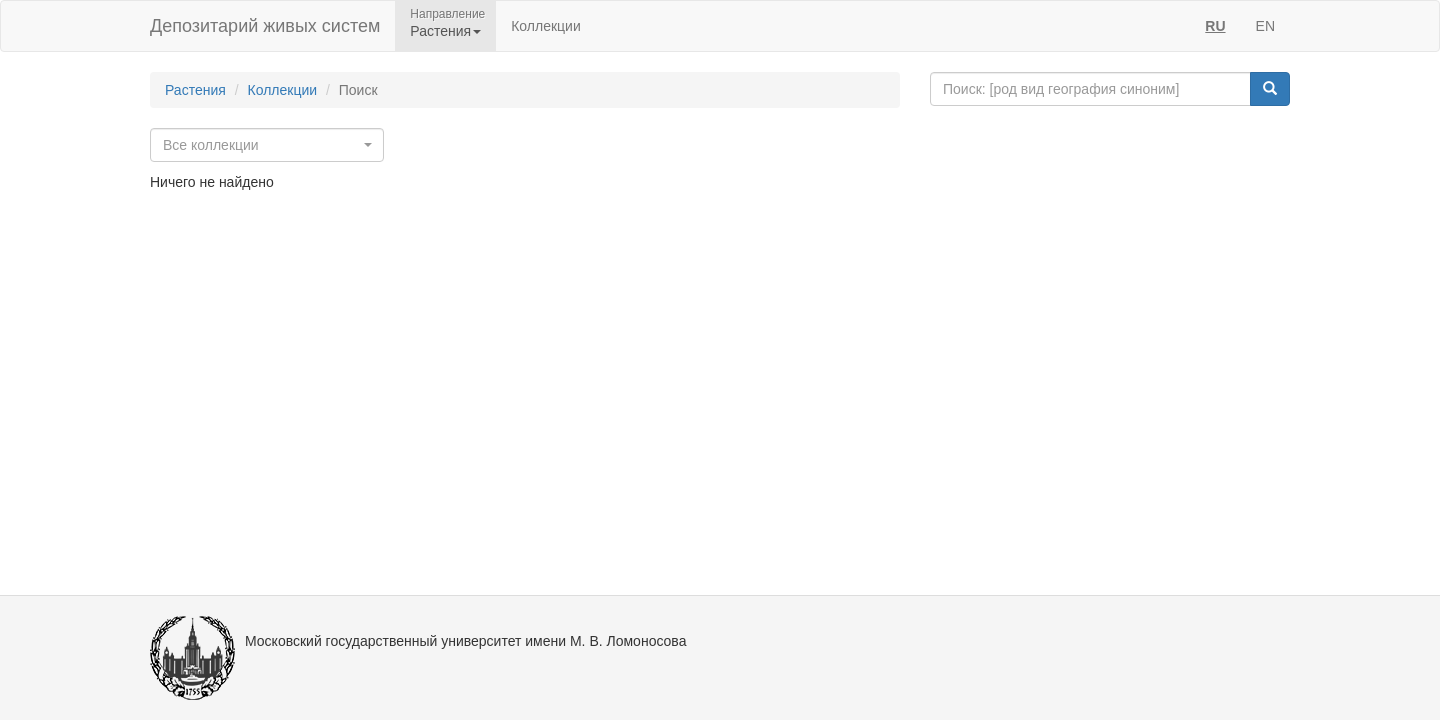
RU (1215, 26)
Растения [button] (445, 31)
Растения (195, 90)
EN (1265, 26)
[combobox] (267, 145)
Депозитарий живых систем (265, 26)
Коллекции (546, 26)
